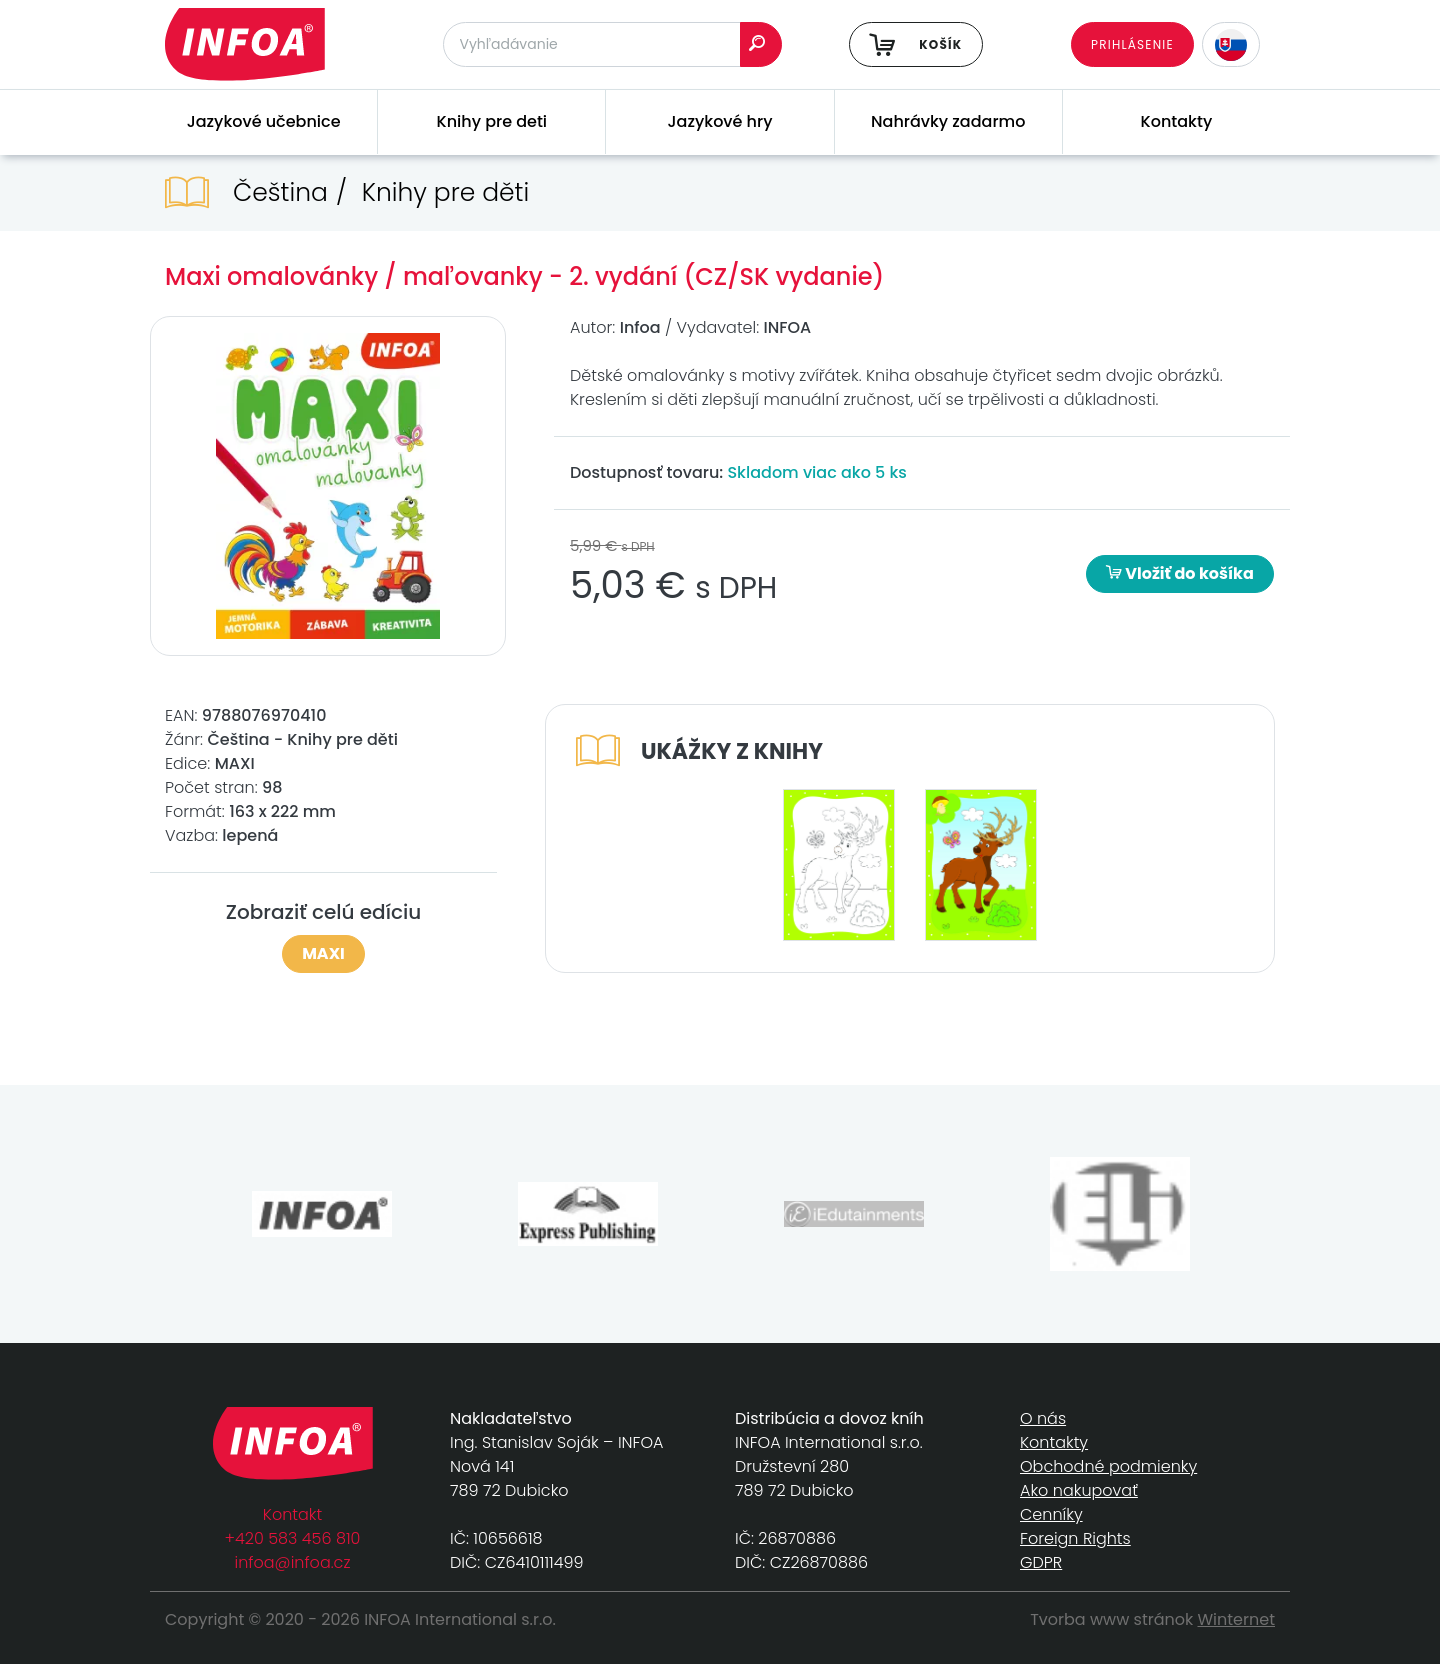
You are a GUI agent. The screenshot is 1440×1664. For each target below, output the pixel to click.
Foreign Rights (1075, 1538)
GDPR (1041, 1562)
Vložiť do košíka (1180, 573)
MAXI (323, 953)
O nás (1043, 1418)
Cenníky (1051, 1514)
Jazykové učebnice (264, 121)
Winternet (1237, 1619)
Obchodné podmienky (1108, 1466)
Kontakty (1177, 121)
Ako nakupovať (1079, 1490)
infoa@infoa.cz (293, 1562)
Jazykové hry (720, 121)
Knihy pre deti (492, 121)
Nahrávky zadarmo (948, 121)
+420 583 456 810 (293, 1538)
